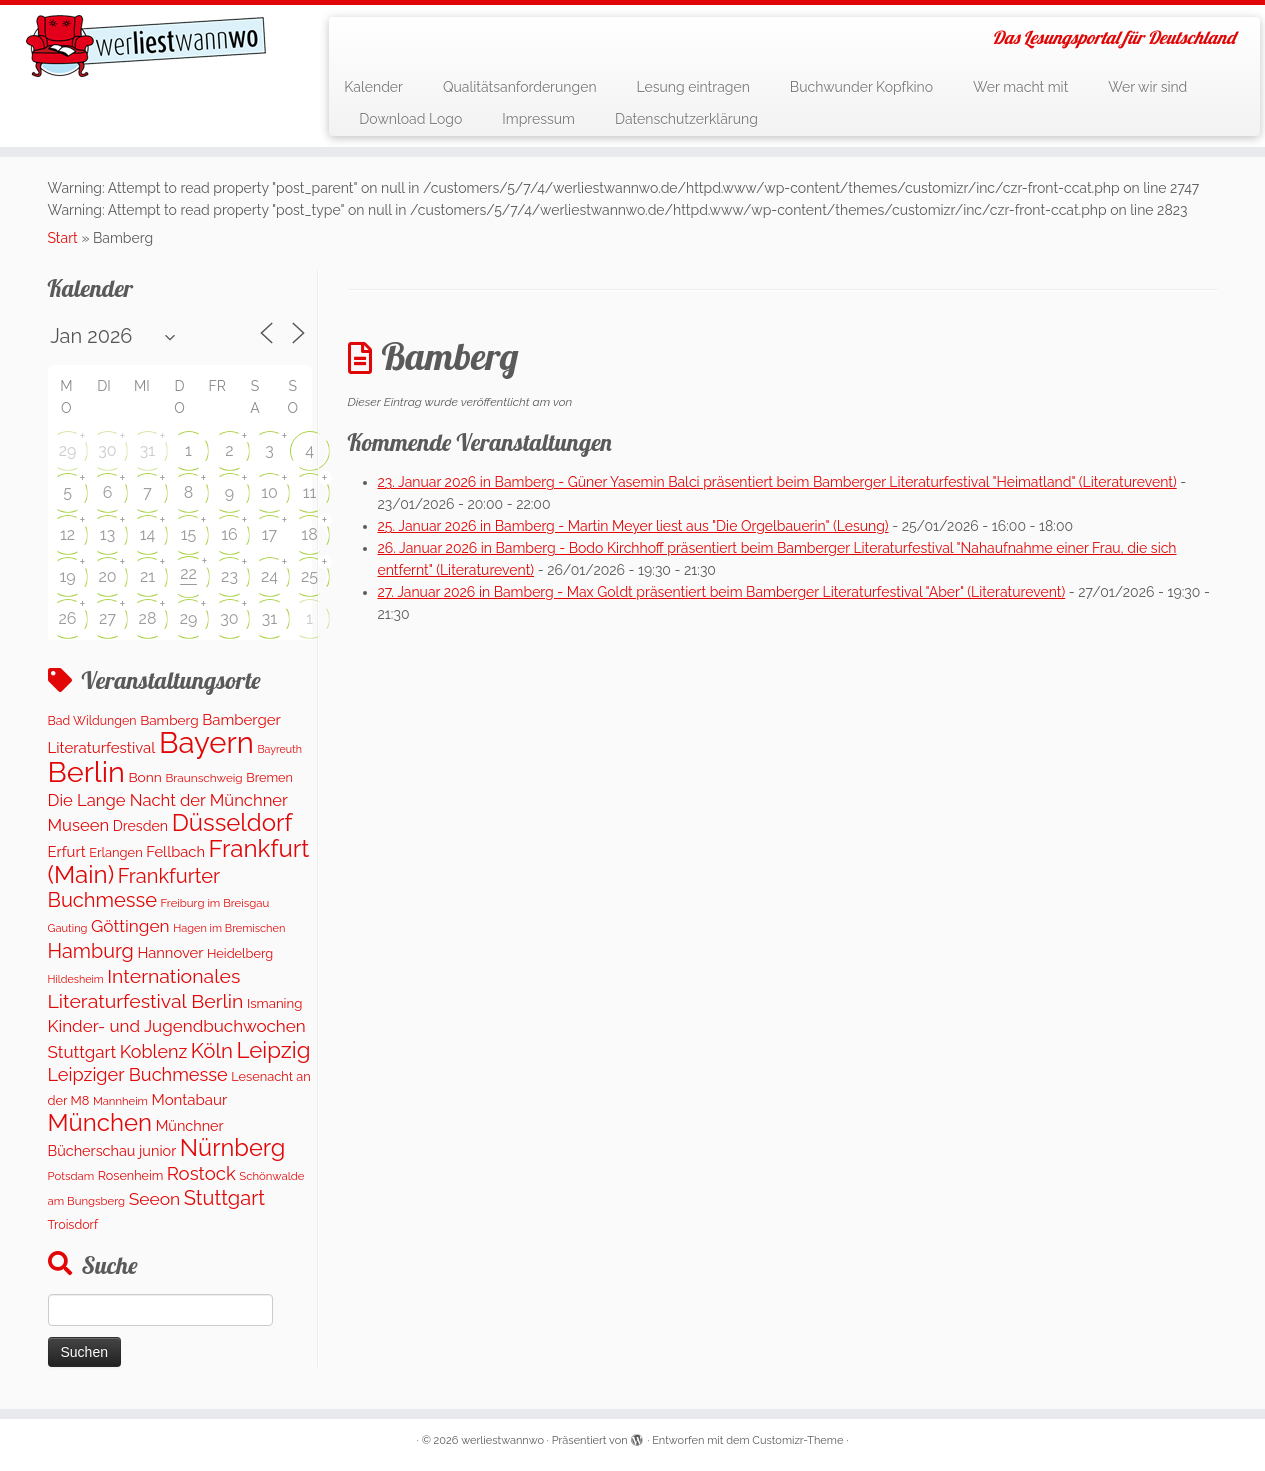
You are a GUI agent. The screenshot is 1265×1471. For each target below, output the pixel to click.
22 (188, 573)
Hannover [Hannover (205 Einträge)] (170, 952)
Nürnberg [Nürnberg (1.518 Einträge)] (233, 1148)
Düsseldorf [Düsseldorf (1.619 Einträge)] (232, 822)
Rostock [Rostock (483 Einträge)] (201, 1173)
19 (67, 576)
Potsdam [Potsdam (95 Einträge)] (71, 1176)
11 (310, 492)
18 (309, 534)
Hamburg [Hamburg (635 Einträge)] (91, 951)
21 (147, 576)
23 (229, 576)
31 (147, 450)
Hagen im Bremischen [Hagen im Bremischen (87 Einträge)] (229, 928)
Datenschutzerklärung (686, 119)
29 (68, 450)
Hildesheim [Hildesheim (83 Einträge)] (76, 979)
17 (269, 534)
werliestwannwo (502, 1440)
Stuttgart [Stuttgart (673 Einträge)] (224, 1198)
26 (68, 618)
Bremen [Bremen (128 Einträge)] (269, 777)
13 (107, 534)
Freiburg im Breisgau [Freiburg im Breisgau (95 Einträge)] (215, 903)
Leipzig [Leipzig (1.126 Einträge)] (273, 1050)
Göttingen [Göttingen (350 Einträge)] (130, 926)
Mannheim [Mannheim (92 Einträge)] (120, 1101)
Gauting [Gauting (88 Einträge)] (68, 928)
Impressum (538, 119)
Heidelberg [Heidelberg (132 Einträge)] (240, 953)
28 (148, 618)
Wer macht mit (1020, 87)
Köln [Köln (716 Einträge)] (212, 1051)
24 (269, 576)
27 (107, 618)
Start (63, 238)
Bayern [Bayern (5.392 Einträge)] (206, 742)
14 (148, 534)
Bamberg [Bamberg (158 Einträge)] (169, 720)
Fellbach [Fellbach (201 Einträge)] (175, 851)
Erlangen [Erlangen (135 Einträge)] (115, 852)
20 (107, 576)
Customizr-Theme (797, 1440)
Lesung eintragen (693, 87)
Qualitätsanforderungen (520, 87)
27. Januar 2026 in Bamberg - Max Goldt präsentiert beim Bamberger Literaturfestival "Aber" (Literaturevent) (722, 592)
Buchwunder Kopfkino (861, 87)
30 (107, 450)
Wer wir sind (1147, 87)
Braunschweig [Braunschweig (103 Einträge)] (203, 778)
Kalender (373, 87)
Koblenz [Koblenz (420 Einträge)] (153, 1051)
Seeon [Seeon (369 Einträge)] (155, 1199)
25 (309, 576)
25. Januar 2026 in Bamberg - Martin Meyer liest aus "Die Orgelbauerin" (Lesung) (633, 526)
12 (67, 534)
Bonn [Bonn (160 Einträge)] (144, 777)
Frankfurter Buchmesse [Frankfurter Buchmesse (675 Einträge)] (134, 888)
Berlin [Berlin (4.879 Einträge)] (86, 772)
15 (189, 534)
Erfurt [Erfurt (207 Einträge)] (67, 851)
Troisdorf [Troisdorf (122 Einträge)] (73, 1224)
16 (229, 534)
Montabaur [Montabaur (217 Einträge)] (190, 1100)
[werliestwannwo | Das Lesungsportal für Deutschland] (146, 46)
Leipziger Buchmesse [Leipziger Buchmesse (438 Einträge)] (138, 1074)
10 (269, 492)
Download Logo (410, 119)
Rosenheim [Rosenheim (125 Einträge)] (130, 1175)
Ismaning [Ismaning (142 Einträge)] (274, 1003)
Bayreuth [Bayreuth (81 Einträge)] (280, 749)
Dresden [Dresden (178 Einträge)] (140, 826)
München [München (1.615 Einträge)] (100, 1122)
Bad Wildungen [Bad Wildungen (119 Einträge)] (92, 720)
